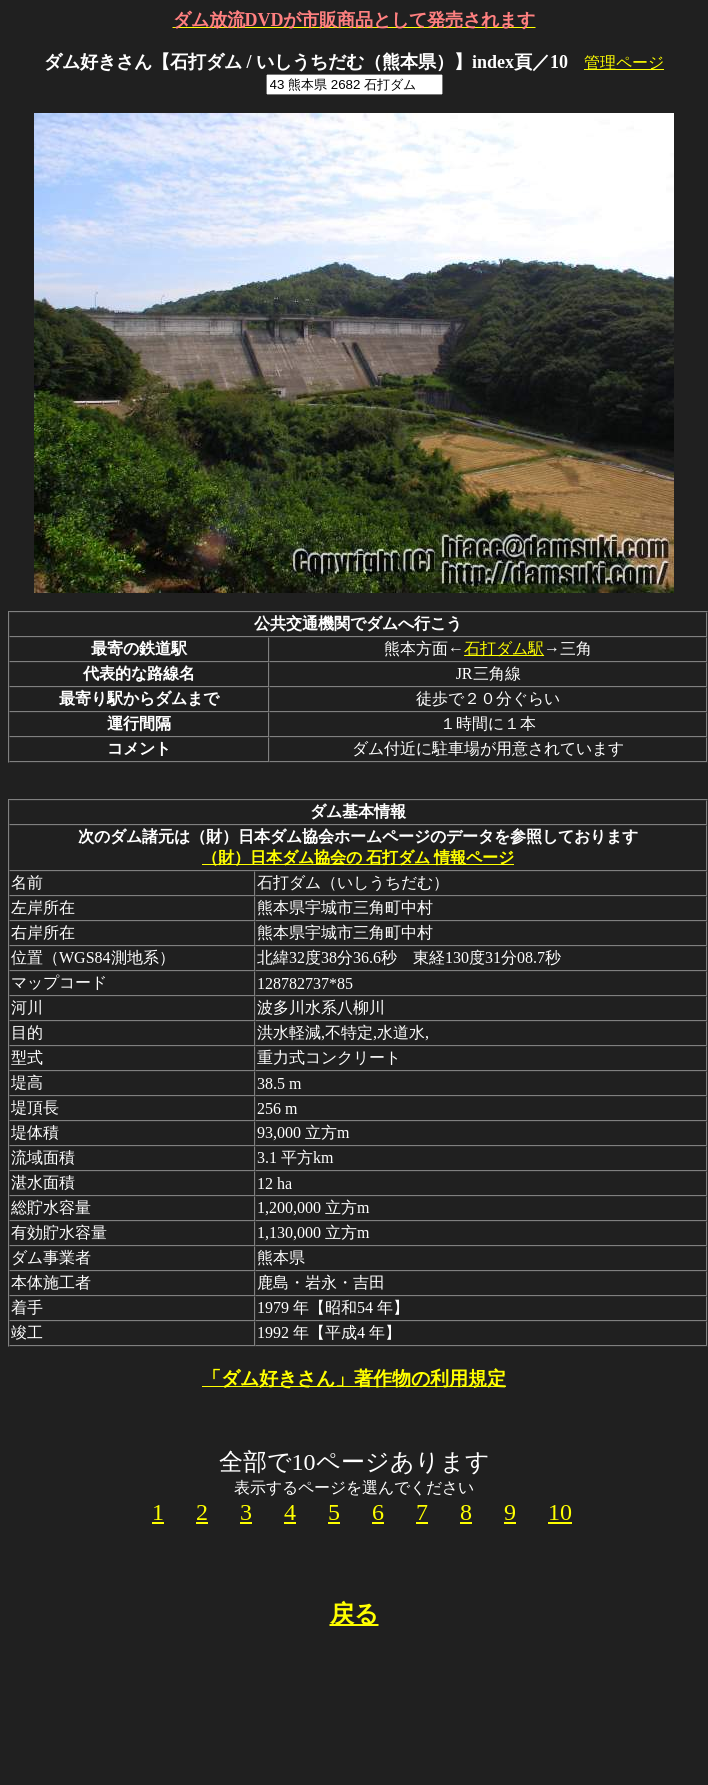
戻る (354, 1614)
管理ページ (624, 62)
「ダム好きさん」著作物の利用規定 (354, 1378)
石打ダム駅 (504, 648)
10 (560, 1512)
